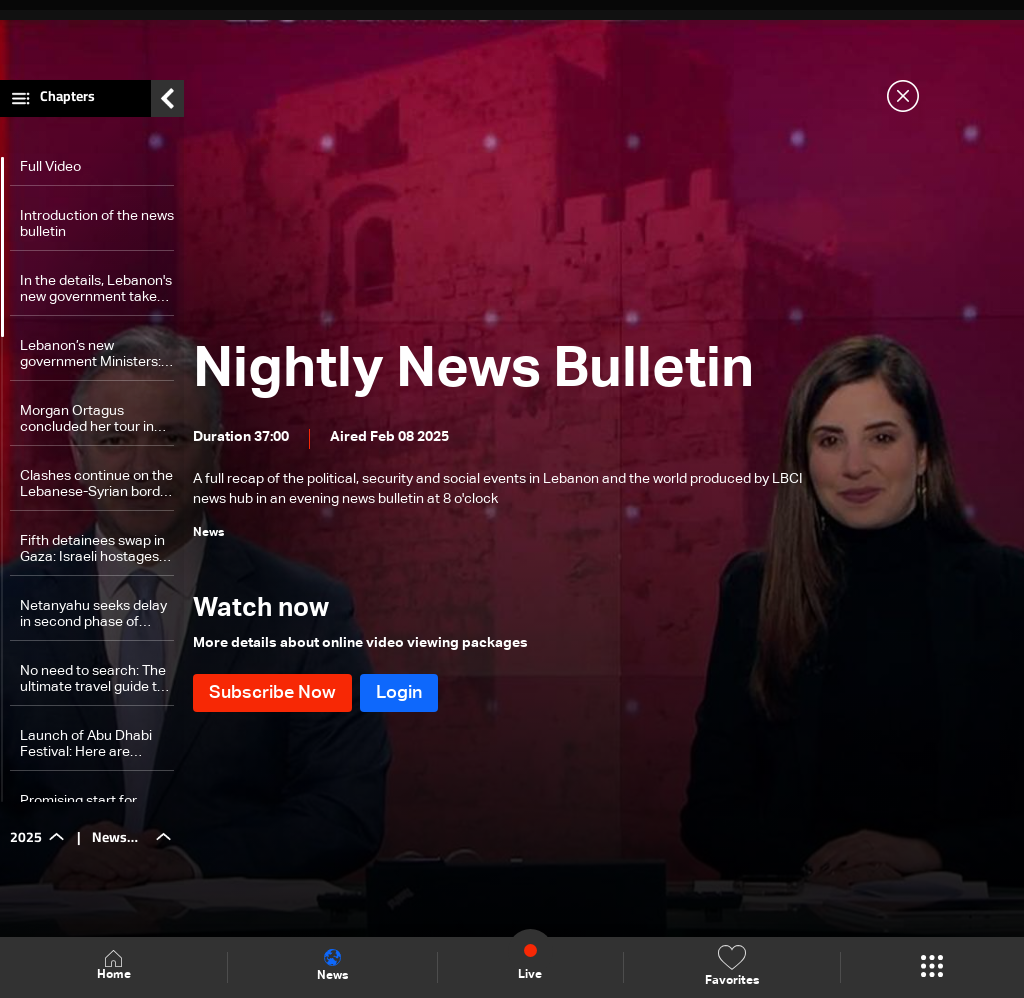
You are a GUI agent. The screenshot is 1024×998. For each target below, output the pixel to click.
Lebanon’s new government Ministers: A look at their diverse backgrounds (96, 359)
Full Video (50, 172)
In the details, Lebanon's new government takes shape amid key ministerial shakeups (96, 294)
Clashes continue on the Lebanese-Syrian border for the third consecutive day (96, 489)
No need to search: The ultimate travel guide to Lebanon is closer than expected (93, 684)
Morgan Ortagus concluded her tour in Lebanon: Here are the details (90, 424)
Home (114, 966)
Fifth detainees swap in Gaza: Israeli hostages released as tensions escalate (92, 554)
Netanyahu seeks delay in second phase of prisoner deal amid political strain (93, 619)
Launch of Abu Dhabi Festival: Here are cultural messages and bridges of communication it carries (91, 749)
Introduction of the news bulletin (97, 229)
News (332, 966)
